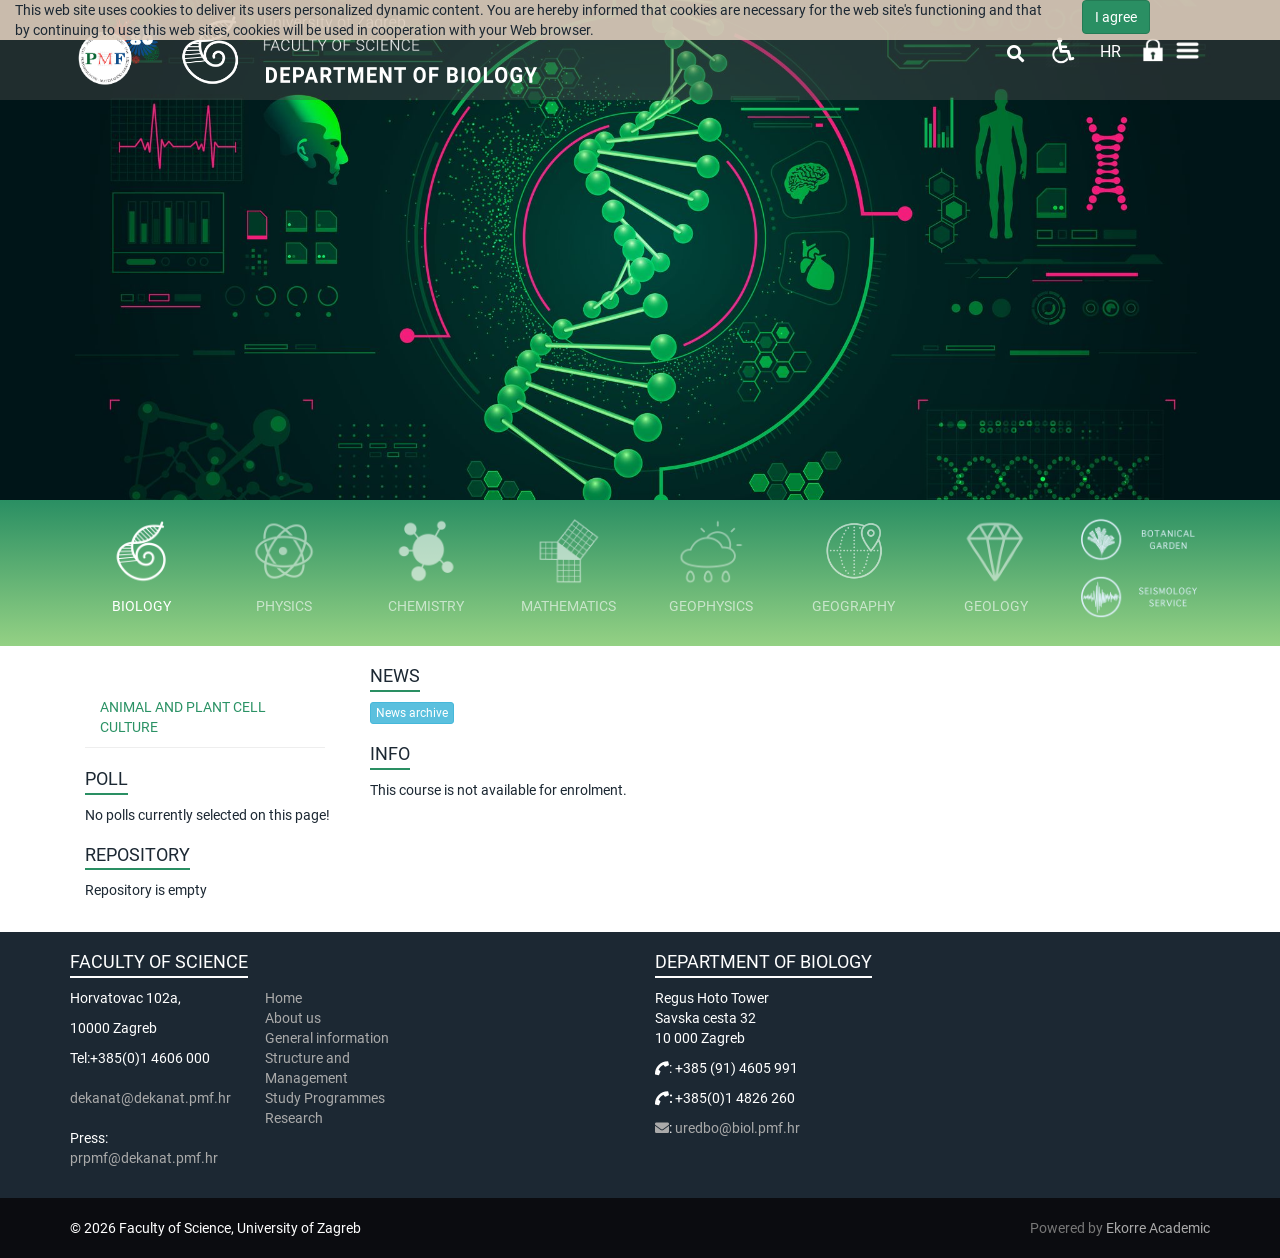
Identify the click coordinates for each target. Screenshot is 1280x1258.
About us (294, 1018)
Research (295, 1118)
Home (283, 998)
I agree (1116, 17)
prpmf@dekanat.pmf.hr (144, 1158)
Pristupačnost (1062, 50)
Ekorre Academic (1158, 1228)
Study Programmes (325, 1098)
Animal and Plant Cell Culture (183, 717)
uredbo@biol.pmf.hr (737, 1128)
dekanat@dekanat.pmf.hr (150, 1098)
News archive (412, 713)
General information (327, 1038)
